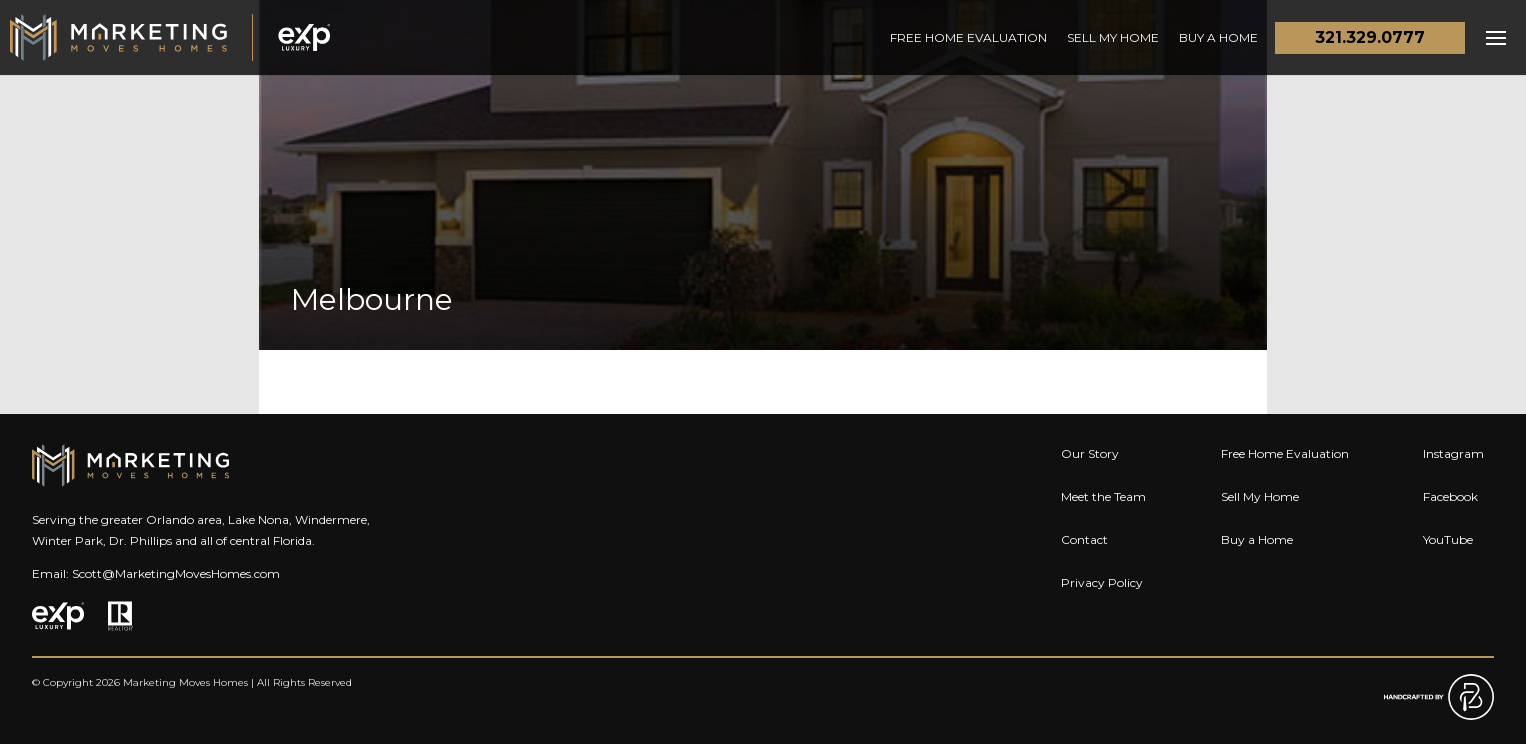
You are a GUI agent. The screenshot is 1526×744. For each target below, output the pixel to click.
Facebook (1450, 496)
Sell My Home (1113, 37)
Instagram (1453, 453)
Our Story (1090, 453)
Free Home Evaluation (968, 37)
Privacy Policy (1102, 582)
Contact (1084, 539)
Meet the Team (1103, 496)
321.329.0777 (1370, 37)
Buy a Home (1218, 37)
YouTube (1448, 539)
